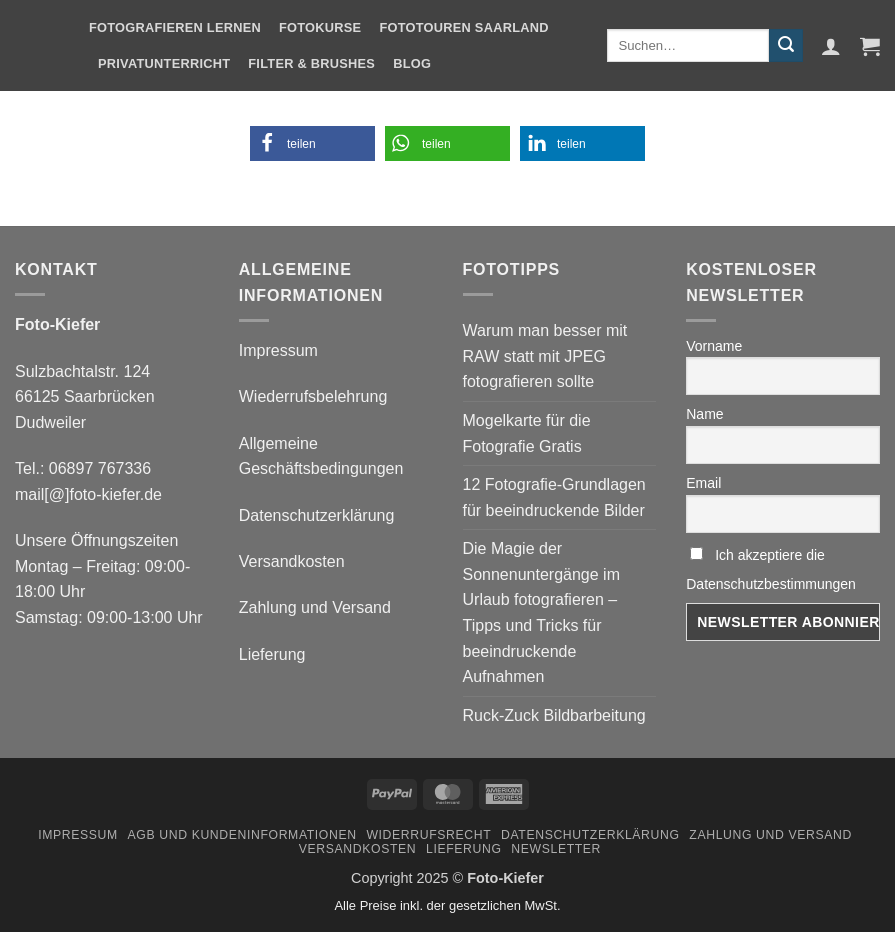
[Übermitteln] (786, 46)
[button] (831, 46)
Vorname (714, 346)
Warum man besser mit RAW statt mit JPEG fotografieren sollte (545, 356)
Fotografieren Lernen (175, 27)
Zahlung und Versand (315, 607)
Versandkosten (292, 561)
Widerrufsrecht (428, 835)
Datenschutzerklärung (317, 515)
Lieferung (272, 654)
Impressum (278, 350)
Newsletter (556, 849)
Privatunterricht (164, 63)
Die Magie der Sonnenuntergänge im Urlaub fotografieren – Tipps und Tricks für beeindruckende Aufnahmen (541, 612)
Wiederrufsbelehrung (313, 396)
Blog (412, 63)
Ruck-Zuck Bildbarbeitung (554, 715)
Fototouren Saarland (463, 27)
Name (704, 414)
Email (703, 483)
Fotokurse (320, 27)
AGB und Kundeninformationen (242, 835)
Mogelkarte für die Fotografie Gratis (527, 433)
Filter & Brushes (311, 63)
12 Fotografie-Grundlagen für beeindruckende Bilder (554, 497)
